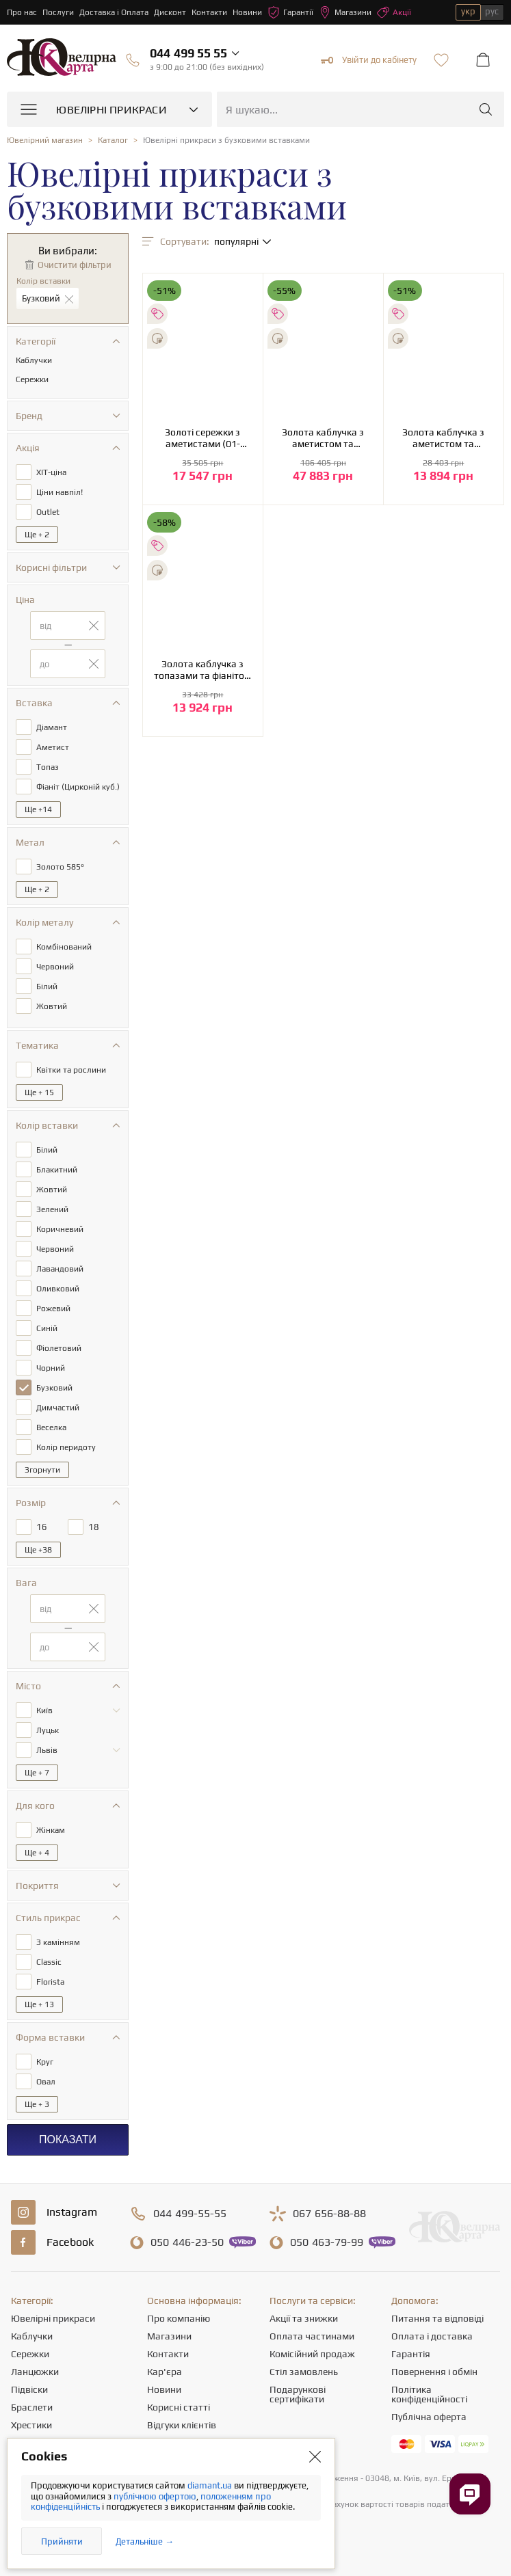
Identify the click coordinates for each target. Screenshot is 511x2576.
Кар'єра (164, 2371)
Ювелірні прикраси (53, 2318)
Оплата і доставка (432, 2336)
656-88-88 (329, 2213)
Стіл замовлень (304, 2371)
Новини (247, 12)
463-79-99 (326, 2242)
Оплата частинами (312, 2336)
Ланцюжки (35, 2371)
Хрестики (31, 2425)
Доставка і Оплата (113, 12)
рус (492, 11)
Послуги (58, 12)
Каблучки (32, 2336)
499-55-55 (189, 2213)
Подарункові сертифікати (298, 2394)
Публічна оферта (429, 2416)
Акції (394, 12)
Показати (67, 2139)
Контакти (209, 12)
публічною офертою (155, 2496)
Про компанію (178, 2318)
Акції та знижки (304, 2318)
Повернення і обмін (434, 2371)
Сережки (30, 2354)
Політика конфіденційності (429, 2394)
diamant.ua (210, 2485)
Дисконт (170, 12)
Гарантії (290, 12)
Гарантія (410, 2354)
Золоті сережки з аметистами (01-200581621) (202, 438)
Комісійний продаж (312, 2354)
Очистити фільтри (75, 264)
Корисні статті (178, 2407)
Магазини (345, 12)
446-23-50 (187, 2242)
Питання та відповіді (437, 2318)
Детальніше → (145, 2541)
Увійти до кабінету (369, 60)
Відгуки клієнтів (181, 2425)
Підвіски (29, 2389)
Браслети (32, 2407)
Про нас (22, 12)
